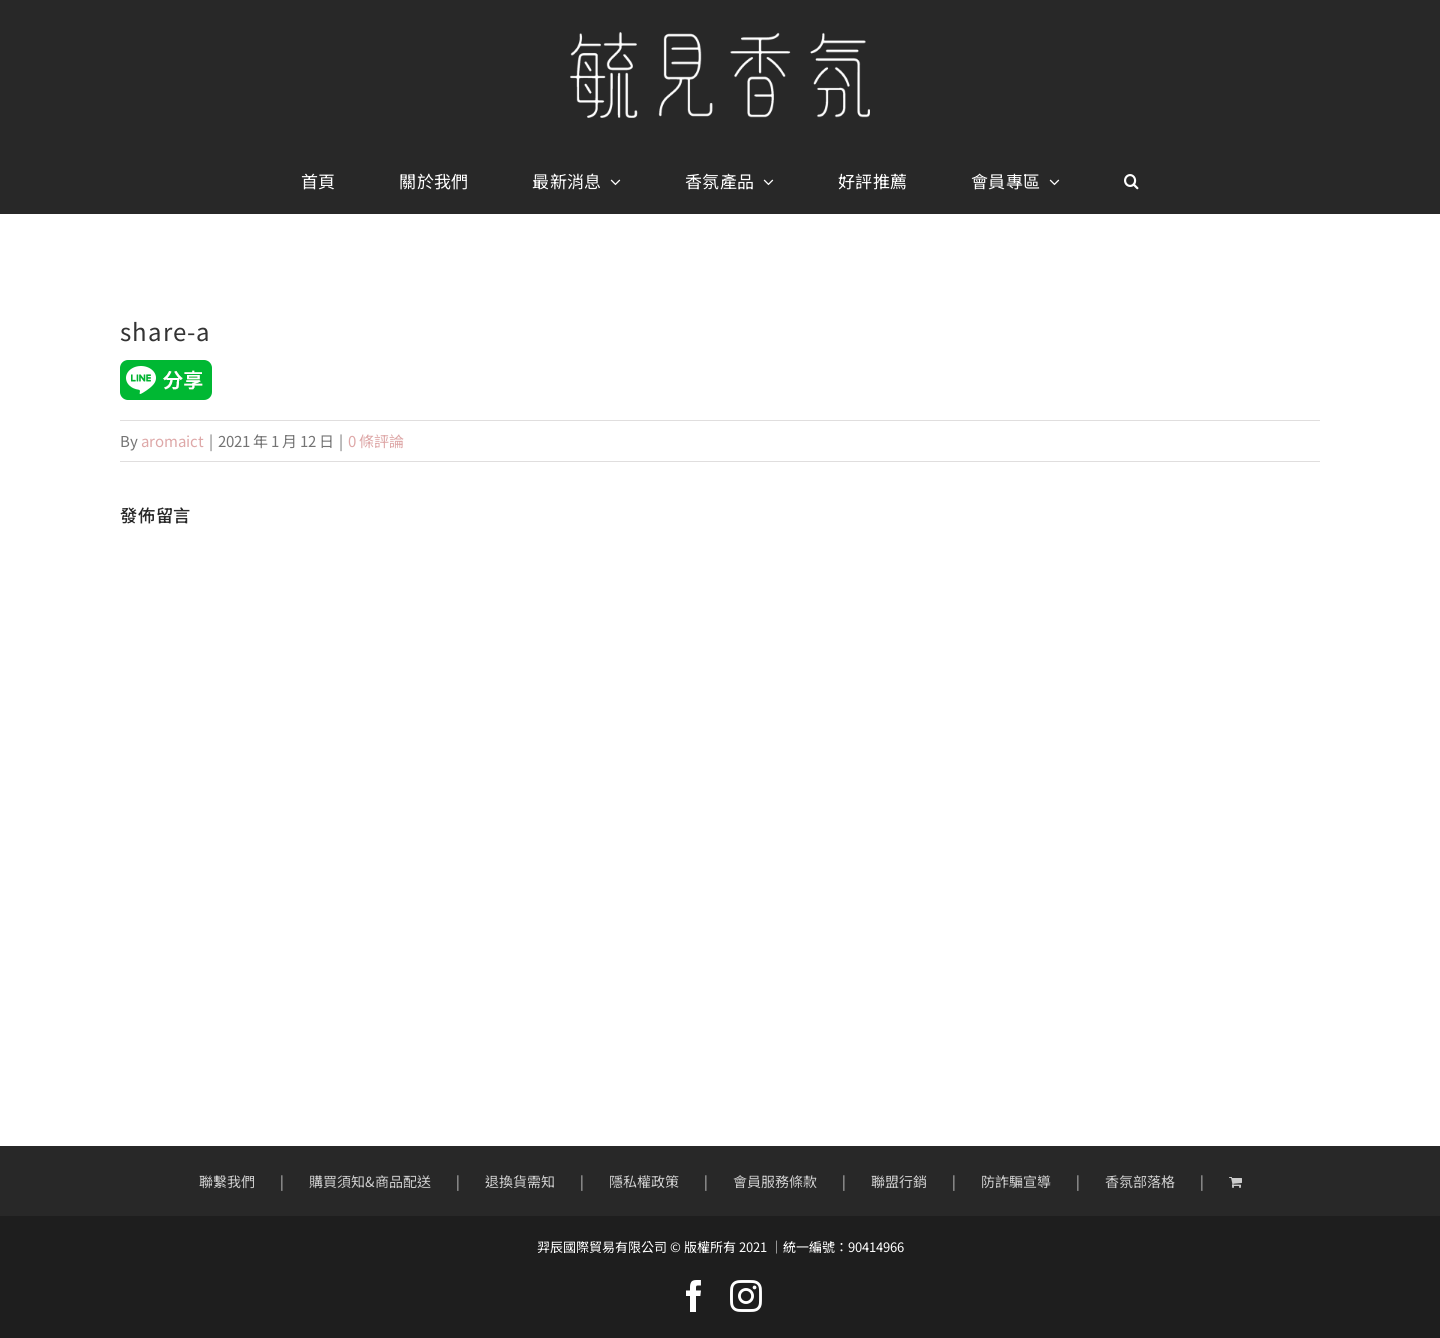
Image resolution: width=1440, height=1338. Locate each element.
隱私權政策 (644, 1181)
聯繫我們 (227, 1181)
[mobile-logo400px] (720, 39)
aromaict (172, 440)
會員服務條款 (775, 1181)
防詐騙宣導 (1016, 1181)
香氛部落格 (1140, 1181)
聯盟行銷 (899, 1181)
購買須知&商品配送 (370, 1181)
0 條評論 (376, 440)
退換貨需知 (520, 1181)
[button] (1131, 182)
